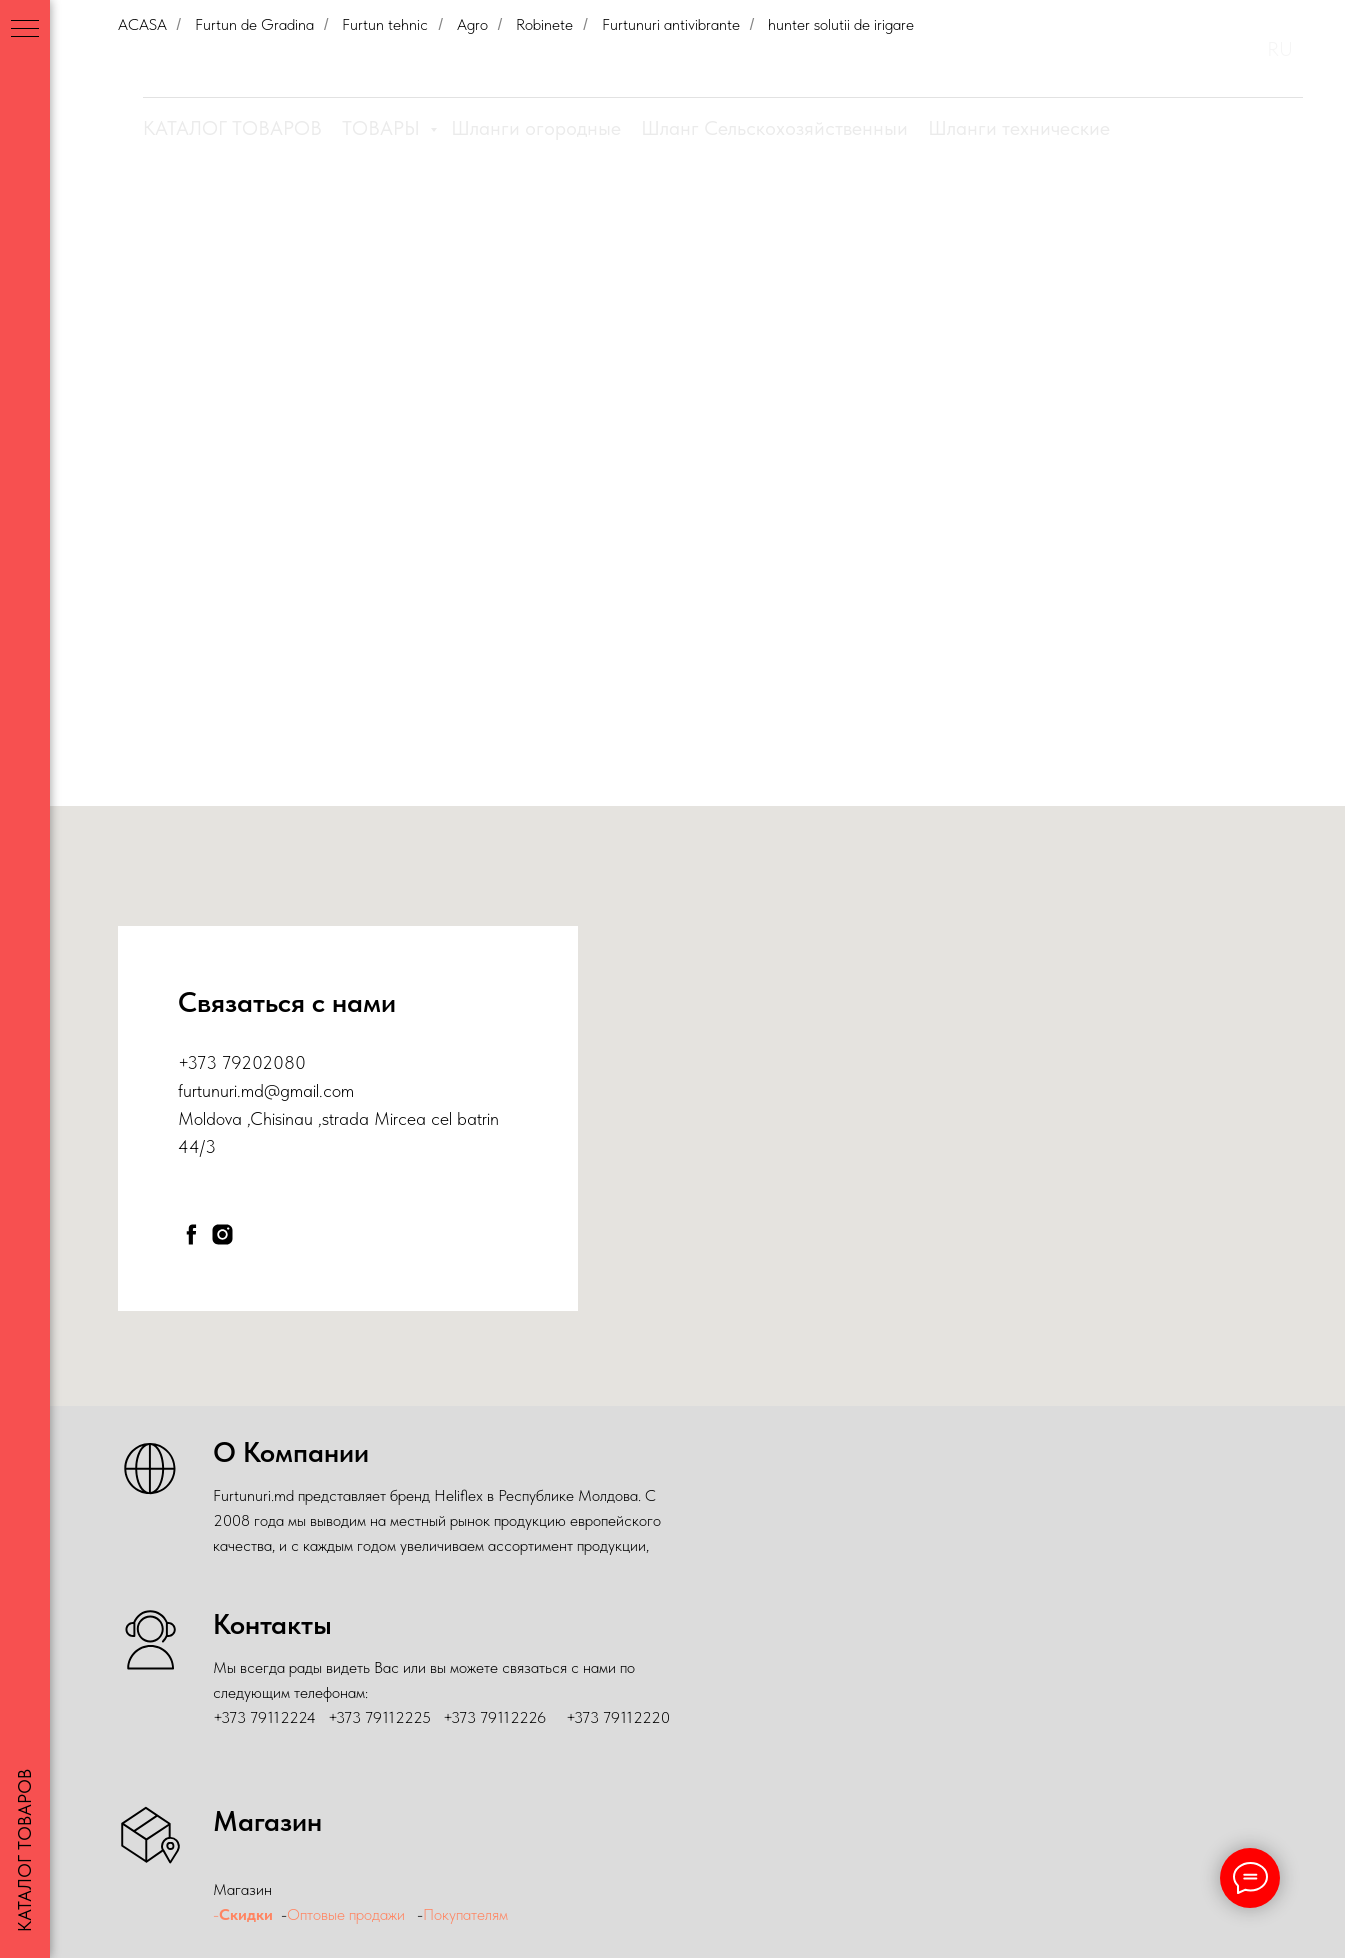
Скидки (246, 1914)
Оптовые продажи (346, 1914)
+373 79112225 (379, 1717)
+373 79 (209, 1062)
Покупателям (467, 1914)
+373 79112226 (494, 1717)
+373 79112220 (618, 1717)
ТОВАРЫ (383, 128)
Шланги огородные (536, 128)
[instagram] (222, 1234)
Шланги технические (1019, 128)
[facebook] (191, 1234)
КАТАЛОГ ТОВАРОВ (232, 128)
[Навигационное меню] (25, 30)
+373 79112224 (264, 1717)
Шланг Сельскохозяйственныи (774, 128)
